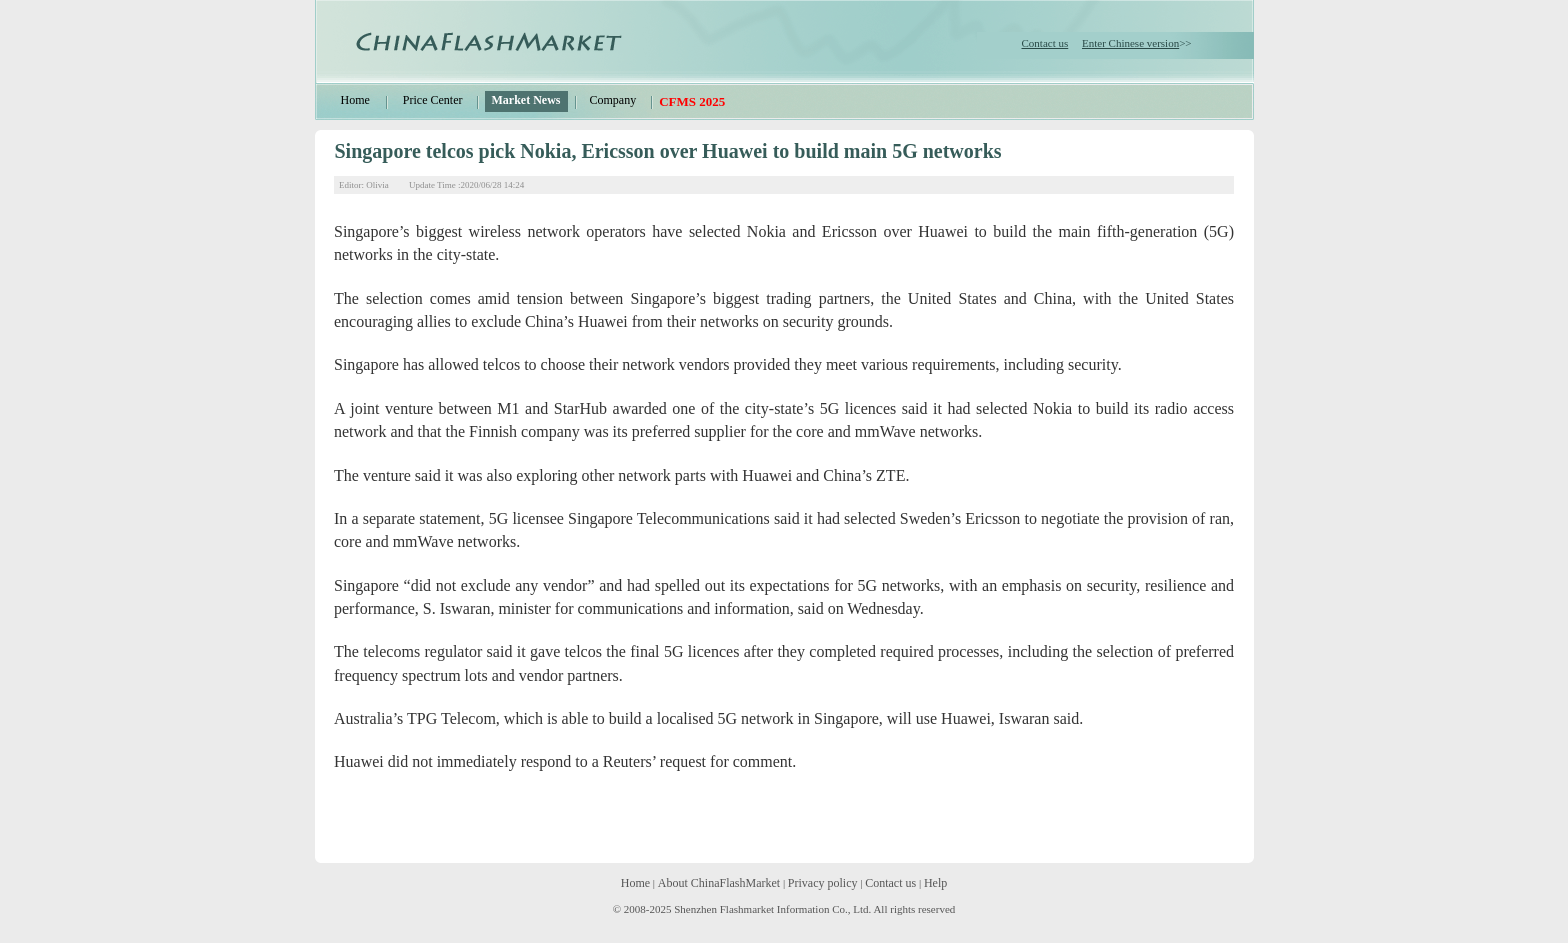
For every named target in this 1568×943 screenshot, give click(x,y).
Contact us (1045, 43)
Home (355, 100)
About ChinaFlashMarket (719, 883)
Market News (525, 100)
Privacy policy (823, 883)
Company (612, 100)
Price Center (433, 100)
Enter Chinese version (1130, 43)
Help (935, 883)
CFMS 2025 (692, 101)
